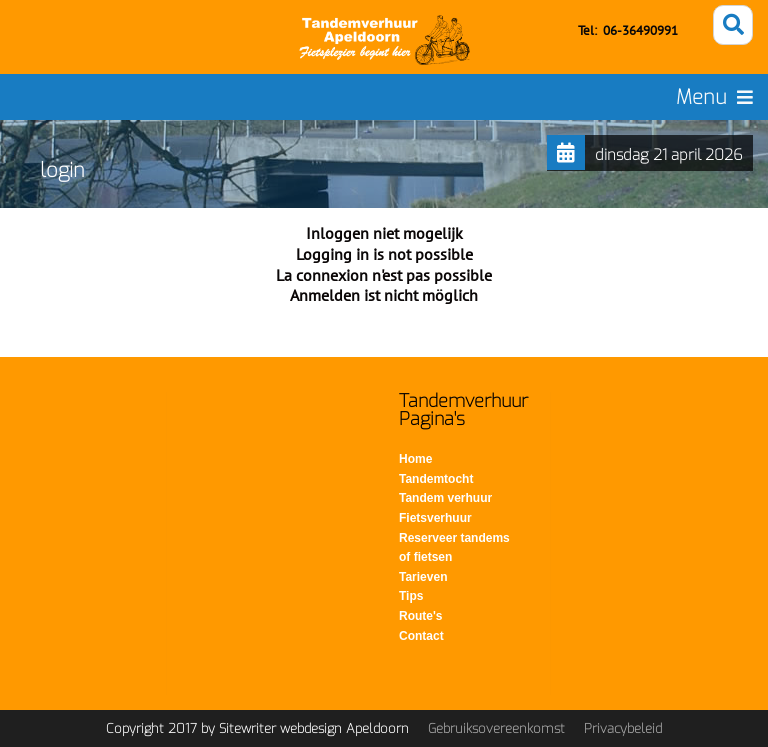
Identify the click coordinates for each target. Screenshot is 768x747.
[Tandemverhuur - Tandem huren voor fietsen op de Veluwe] (384, 40)
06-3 (616, 30)
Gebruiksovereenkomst (496, 728)
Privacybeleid (623, 728)
